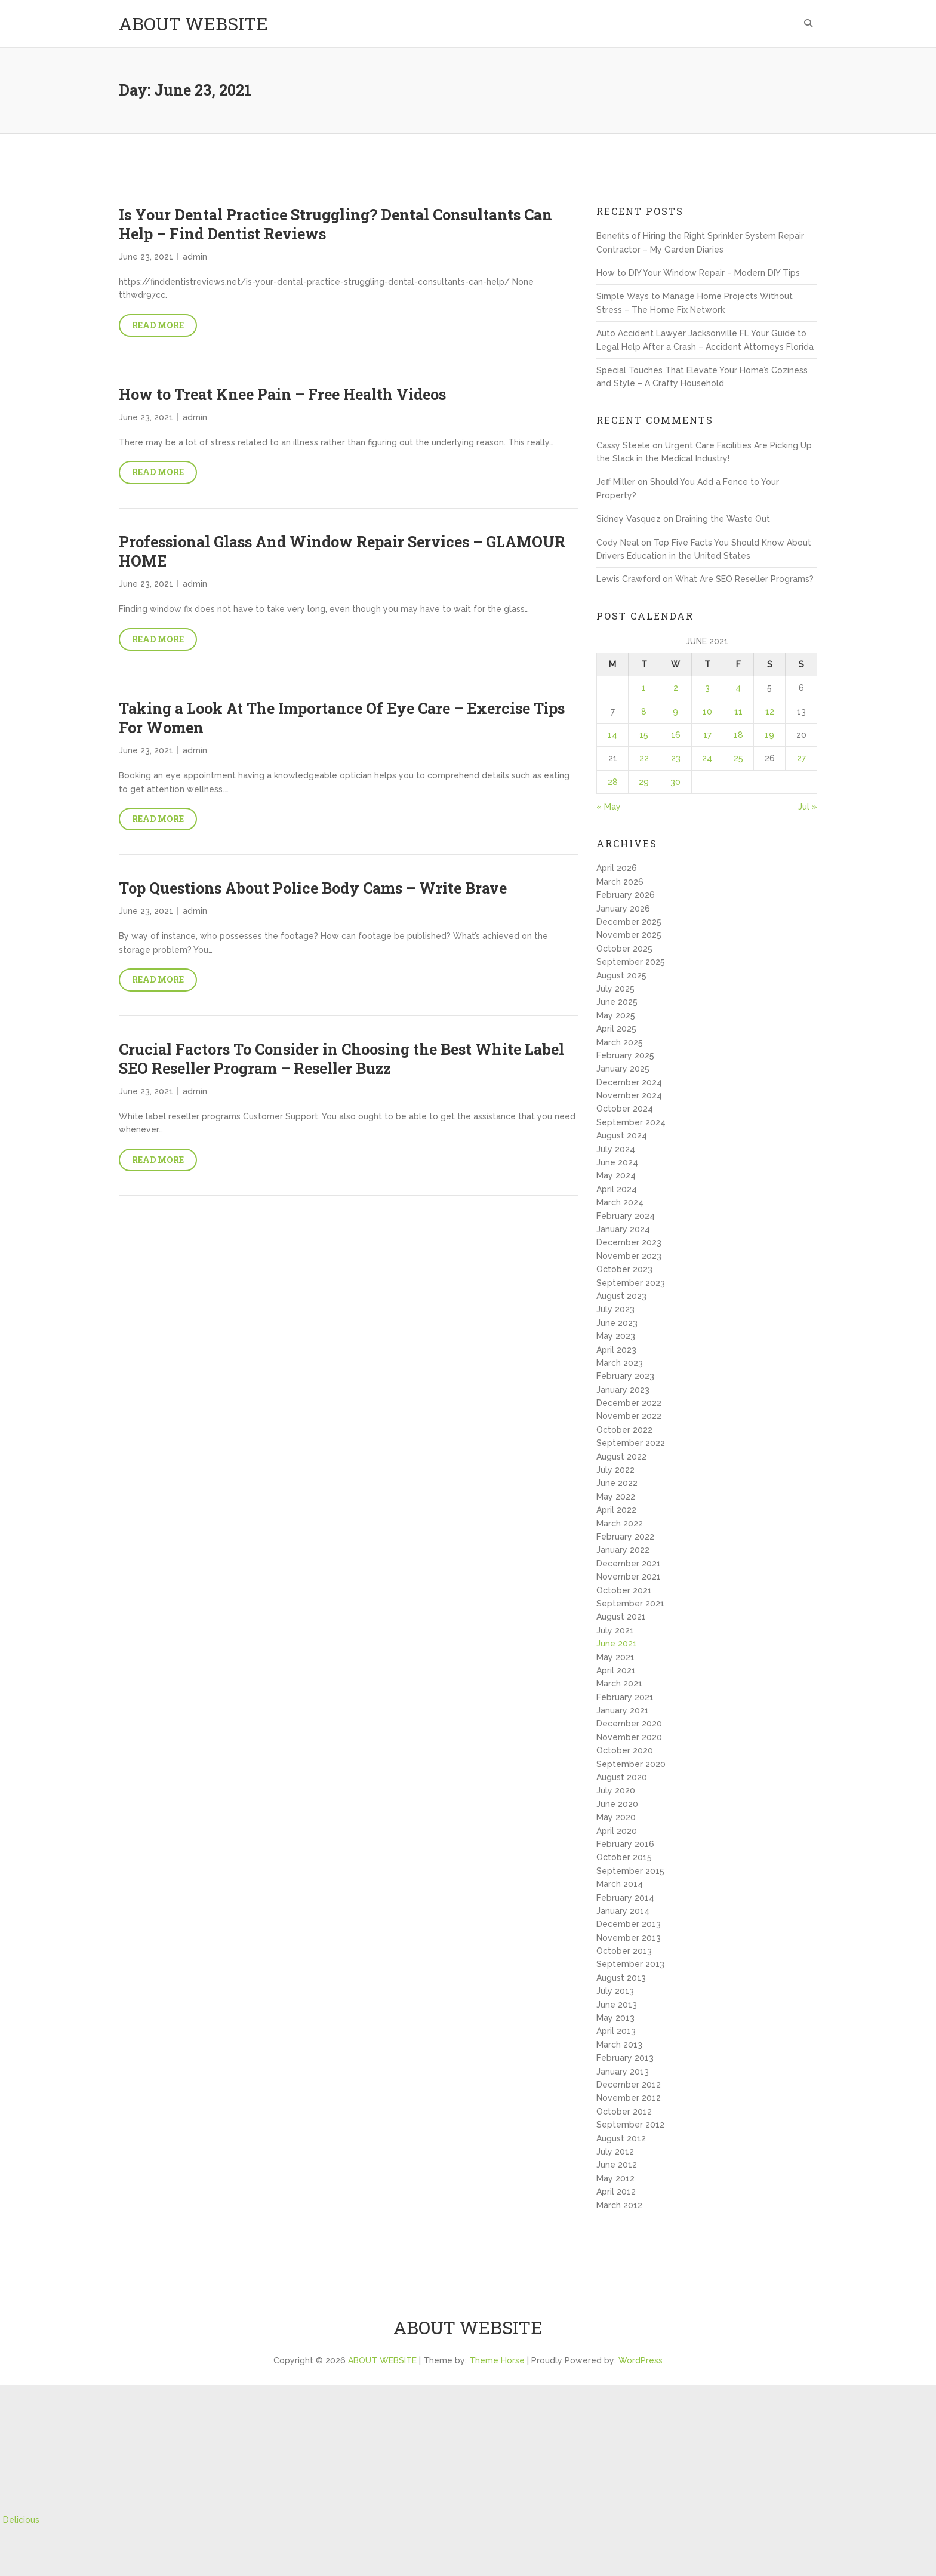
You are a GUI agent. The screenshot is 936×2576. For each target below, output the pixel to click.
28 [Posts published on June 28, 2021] (613, 782)
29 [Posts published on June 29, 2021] (644, 782)
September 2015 (630, 1871)
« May (608, 806)
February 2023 (625, 1376)
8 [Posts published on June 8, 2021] (643, 711)
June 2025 (617, 1002)
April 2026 (616, 868)
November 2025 (628, 935)
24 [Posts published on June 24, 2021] (707, 758)
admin (195, 256)
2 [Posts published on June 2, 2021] (675, 688)
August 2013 (621, 1978)
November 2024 (629, 1095)
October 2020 (624, 1750)
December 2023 (628, 1242)
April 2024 (616, 1189)
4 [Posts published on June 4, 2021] (738, 688)
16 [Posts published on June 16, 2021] (676, 735)
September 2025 (630, 962)
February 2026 (625, 895)
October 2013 (624, 1951)
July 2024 (615, 1149)
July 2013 (615, 1991)
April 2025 (616, 1028)
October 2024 (624, 1108)
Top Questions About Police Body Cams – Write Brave (313, 888)
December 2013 (628, 1924)
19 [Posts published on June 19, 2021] (769, 735)
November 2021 (628, 1576)
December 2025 (628, 922)
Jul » (807, 806)
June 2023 (617, 1323)
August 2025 (621, 975)
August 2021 (621, 1616)
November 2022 (628, 1416)
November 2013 (628, 1938)
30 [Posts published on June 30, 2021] (675, 782)
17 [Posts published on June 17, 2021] (707, 735)
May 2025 (615, 1015)
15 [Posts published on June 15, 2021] (643, 735)
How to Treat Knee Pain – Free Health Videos (282, 394)
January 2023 (622, 1390)
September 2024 (631, 1122)
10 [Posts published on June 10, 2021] (707, 711)
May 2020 (616, 1817)
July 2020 (615, 1790)
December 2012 (628, 2084)
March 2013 (619, 2044)
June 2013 (616, 2004)
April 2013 (616, 2031)
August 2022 (621, 1456)
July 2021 (615, 1630)
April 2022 (616, 1510)
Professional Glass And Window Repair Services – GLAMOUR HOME (342, 551)
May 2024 (616, 1175)
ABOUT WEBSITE (193, 23)
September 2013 (630, 1964)
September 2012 (630, 2124)
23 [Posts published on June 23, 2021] (676, 758)
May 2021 (615, 1657)
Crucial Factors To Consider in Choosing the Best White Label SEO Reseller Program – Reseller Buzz (341, 1059)
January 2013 (622, 2071)
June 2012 (616, 2164)
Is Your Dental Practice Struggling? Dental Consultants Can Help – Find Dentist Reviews (335, 224)
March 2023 (619, 1363)
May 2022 (615, 1496)
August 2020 (621, 1777)
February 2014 (625, 1898)
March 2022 (619, 1523)
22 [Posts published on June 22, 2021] (644, 758)
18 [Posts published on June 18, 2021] (738, 735)
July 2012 (615, 2151)
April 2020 (616, 1831)
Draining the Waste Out (723, 519)
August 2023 (621, 1296)
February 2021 (625, 1697)
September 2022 (630, 1443)
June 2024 (617, 1162)
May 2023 (615, 1336)
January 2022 (622, 1550)
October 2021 (624, 1590)
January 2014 (622, 1911)
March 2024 (620, 1202)
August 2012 (621, 2138)
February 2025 (625, 1055)
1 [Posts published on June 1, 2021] (644, 688)
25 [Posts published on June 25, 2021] (738, 758)
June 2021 (616, 1643)
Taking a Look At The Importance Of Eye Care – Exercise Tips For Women (342, 718)
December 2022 (628, 1403)
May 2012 (615, 2178)
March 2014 (619, 1884)
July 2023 (615, 1309)
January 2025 (622, 1068)
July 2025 (615, 988)
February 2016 (625, 1844)
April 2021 (616, 1670)
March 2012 (619, 2205)
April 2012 (616, 2191)
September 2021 (630, 1603)
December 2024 (629, 1082)
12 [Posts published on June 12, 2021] (769, 711)
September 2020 (631, 1764)
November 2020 (629, 1737)
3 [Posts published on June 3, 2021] (707, 688)
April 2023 (616, 1350)
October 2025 (624, 948)
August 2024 (621, 1135)
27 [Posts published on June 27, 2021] (801, 758)
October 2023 (624, 1269)
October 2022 (624, 1430)
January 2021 (622, 1710)
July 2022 (615, 1470)
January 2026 (623, 908)
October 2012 (624, 2111)
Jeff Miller (615, 482)
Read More (158, 325)
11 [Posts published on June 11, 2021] (738, 711)
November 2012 (628, 2098)
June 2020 (617, 1804)
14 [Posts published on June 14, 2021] (612, 735)
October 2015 (624, 1857)
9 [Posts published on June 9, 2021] (675, 711)
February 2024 (625, 1216)
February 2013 (625, 2058)
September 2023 (630, 1283)
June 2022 (617, 1483)
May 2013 (615, 2018)
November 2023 (628, 1256)
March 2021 (619, 1683)
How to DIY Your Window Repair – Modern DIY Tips (698, 273)
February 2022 (625, 1536)
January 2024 (623, 1229)
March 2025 (619, 1042)
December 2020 (629, 1723)
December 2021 (628, 1563)
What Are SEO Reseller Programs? (744, 579)
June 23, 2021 (146, 256)
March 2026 (620, 882)
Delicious (21, 2520)
